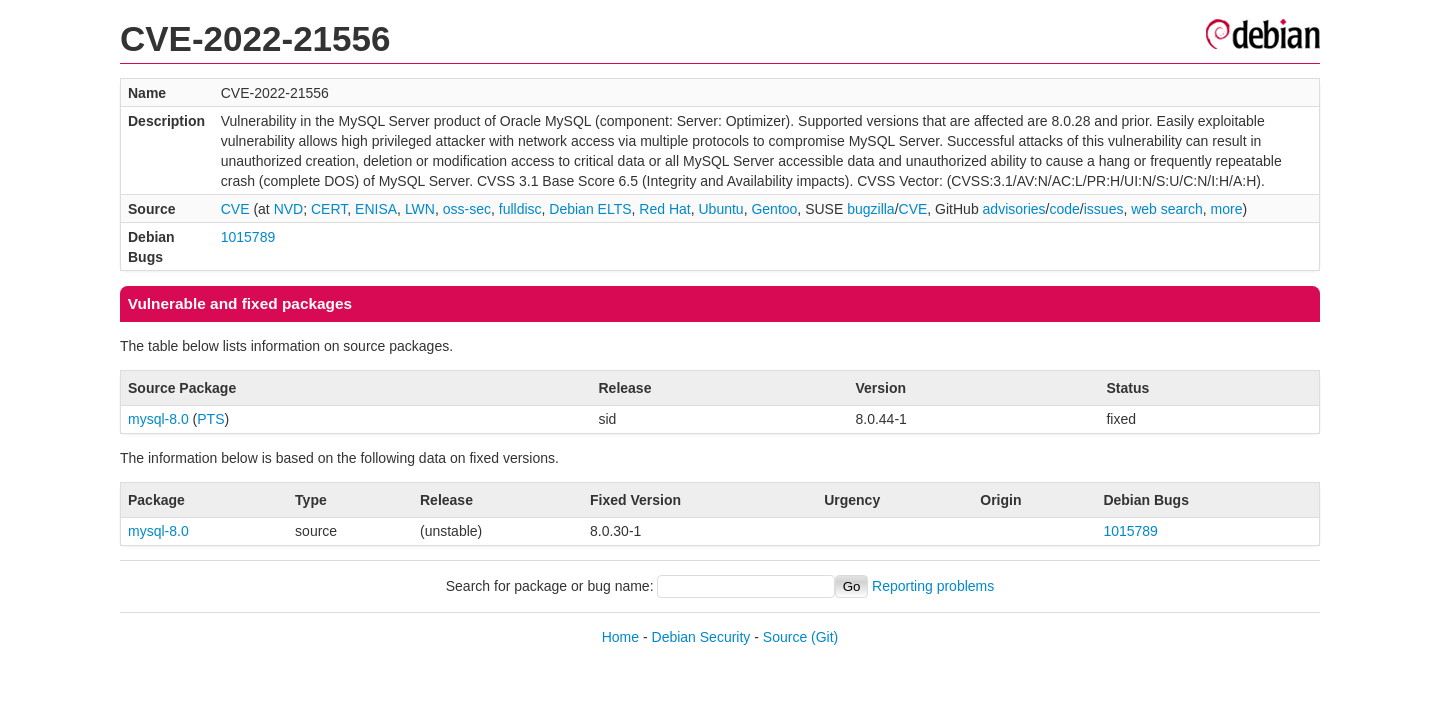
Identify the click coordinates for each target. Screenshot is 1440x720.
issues (1104, 209)
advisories (1014, 209)
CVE (235, 209)
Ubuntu (720, 209)
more (1227, 209)
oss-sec (467, 209)
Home (620, 637)
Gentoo (774, 209)
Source (785, 637)
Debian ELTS (590, 209)
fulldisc (520, 209)
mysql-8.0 (158, 419)
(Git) (824, 637)
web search (1167, 209)
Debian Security (701, 637)
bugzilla (870, 209)
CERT (329, 209)
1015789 (248, 237)
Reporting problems (933, 586)
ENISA (376, 209)
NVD (289, 209)
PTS (210, 419)
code (1065, 209)
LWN (420, 209)
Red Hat (664, 209)
